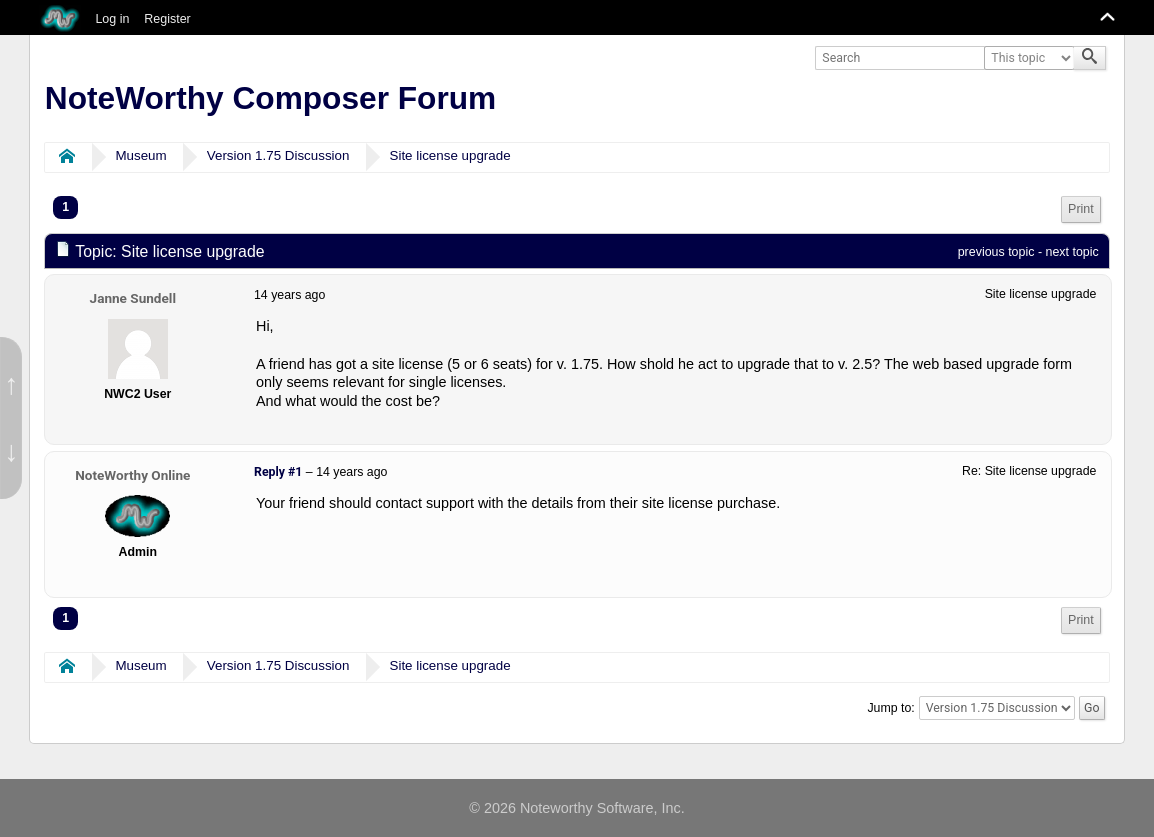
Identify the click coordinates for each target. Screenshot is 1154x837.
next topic (1072, 252)
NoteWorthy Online (132, 475)
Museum (140, 155)
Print (1081, 209)
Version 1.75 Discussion (278, 155)
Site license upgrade (450, 155)
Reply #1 (278, 472)
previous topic (996, 252)
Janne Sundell (133, 298)
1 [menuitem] (65, 207)
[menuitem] (1081, 209)
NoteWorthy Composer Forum (270, 98)
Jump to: (890, 708)
